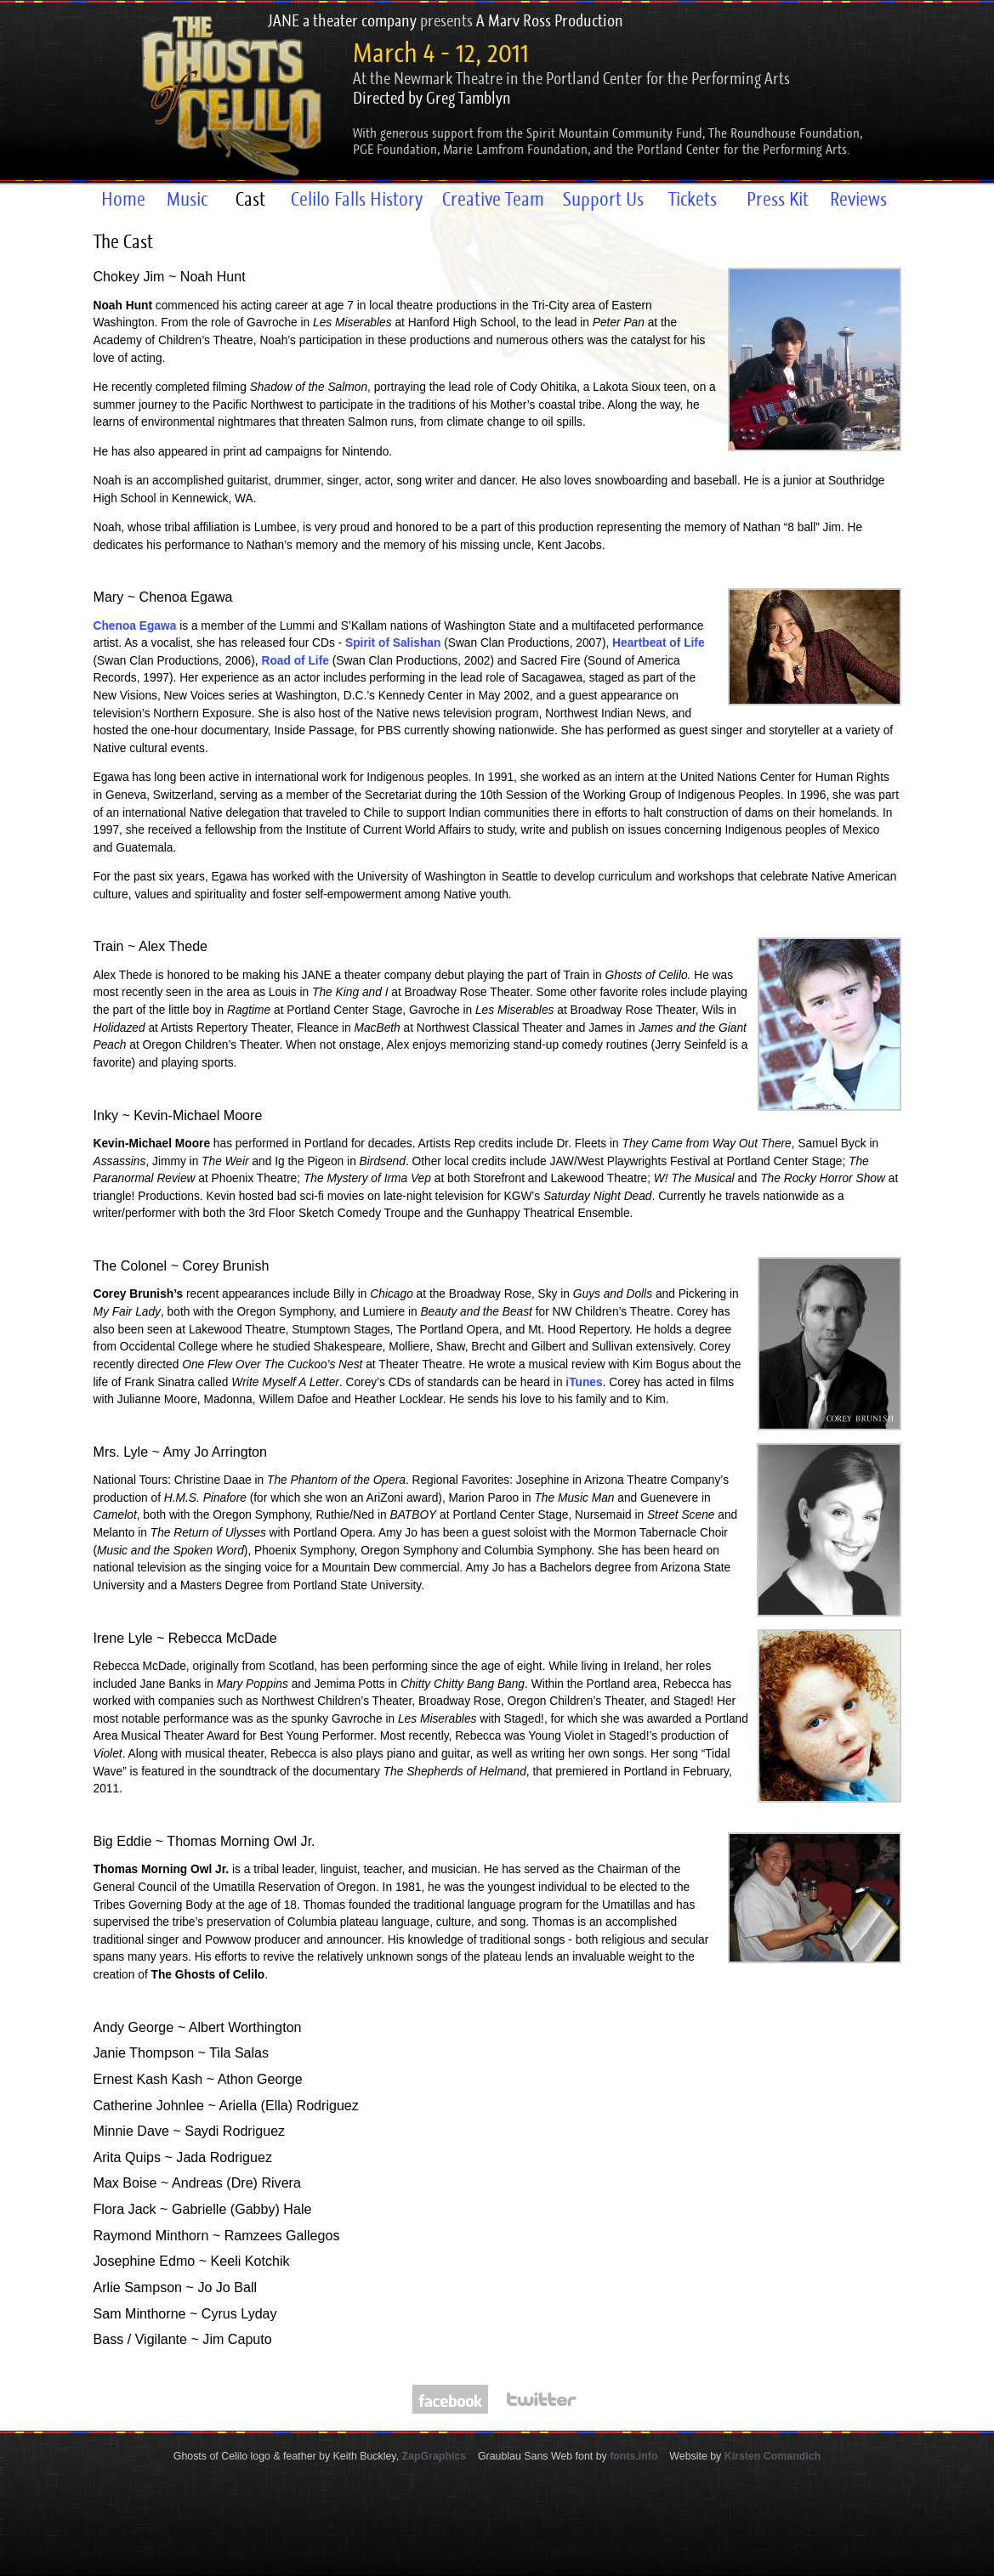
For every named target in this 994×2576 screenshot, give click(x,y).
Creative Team (493, 200)
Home (123, 200)
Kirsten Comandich (772, 2456)
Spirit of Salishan (392, 643)
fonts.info (633, 2456)
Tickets (692, 200)
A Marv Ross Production (549, 21)
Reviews (858, 200)
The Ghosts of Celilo (215, 92)
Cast (250, 200)
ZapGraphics (434, 2456)
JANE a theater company (342, 21)
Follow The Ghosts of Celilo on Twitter (541, 2399)
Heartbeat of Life (658, 643)
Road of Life (294, 660)
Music (187, 200)
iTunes (583, 1382)
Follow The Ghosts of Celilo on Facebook (450, 2399)
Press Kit (778, 200)
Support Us (603, 200)
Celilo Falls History (357, 200)
